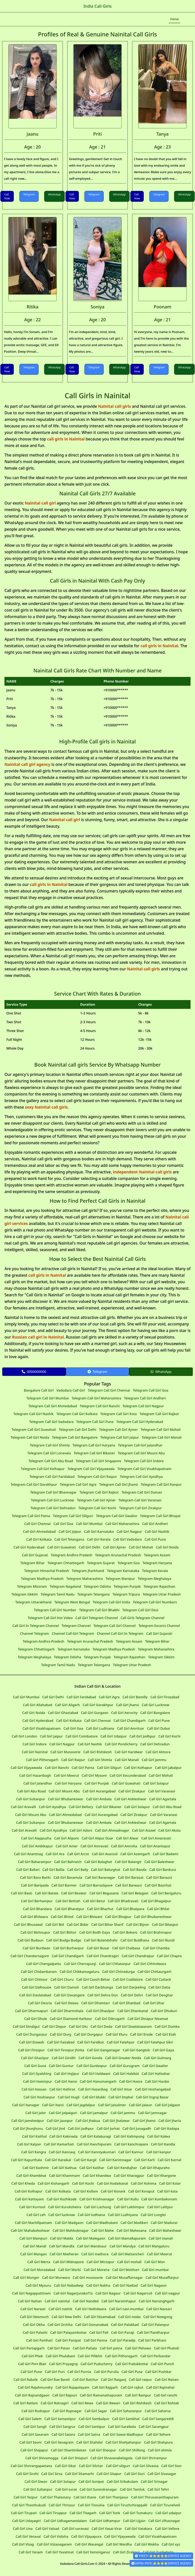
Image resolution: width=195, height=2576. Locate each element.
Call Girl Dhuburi (164, 2011)
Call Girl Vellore (167, 2528)
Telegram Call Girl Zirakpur (140, 1508)
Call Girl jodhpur (81, 2128)
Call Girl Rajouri (64, 2395)
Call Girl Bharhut (100, 1909)
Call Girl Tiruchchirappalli (127, 2505)
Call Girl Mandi (34, 2246)
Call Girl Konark (113, 2191)
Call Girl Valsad (47, 2528)
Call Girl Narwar (33, 2309)
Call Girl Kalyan (29, 2144)
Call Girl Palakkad (125, 2324)
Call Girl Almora (158, 1752)
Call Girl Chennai (37, 1523)
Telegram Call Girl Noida (30, 1437)
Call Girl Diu (78, 2026)
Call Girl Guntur (61, 2065)
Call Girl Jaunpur (60, 2120)
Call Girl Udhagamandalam (65, 2520)
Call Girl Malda (61, 2238)
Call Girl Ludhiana (100, 1728)
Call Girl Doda (101, 2026)
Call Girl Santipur (91, 2426)
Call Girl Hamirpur (37, 2081)
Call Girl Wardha (119, 2544)
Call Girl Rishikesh (97, 1752)
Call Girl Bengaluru (166, 1893)
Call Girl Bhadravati (123, 1901)
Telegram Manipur (120, 1578)
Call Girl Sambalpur (94, 2418)
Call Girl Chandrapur (138, 1956)
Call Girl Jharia (169, 2120)
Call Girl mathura (94, 2254)
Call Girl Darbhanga (97, 1987)
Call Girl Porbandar (155, 2356)
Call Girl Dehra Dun (102, 1995)
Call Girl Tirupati (24, 2513)
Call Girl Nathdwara (90, 2309)
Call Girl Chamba (156, 1948)
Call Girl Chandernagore (30, 1956)
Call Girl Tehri (158, 2489)
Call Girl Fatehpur (121, 2042)
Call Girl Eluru (116, 2034)
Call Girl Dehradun (155, 1744)
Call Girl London (24, 1736)
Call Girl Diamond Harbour (71, 2018)
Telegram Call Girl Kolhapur (43, 1468)
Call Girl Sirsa (51, 2473)
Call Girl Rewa (82, 2403)
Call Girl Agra (109, 1697)
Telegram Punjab (127, 1586)
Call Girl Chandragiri (103, 1956)
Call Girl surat (66, 2489)
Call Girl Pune (155, 1539)
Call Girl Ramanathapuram (101, 2395)
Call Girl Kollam (85, 2191)
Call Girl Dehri (132, 1995)
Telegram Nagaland (65, 1586)
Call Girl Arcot (78, 1854)
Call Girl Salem (30, 2418)
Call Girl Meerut (66, 1775)
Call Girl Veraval (28, 2536)
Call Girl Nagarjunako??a (73, 2293)
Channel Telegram (34, 1633)
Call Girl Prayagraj (63, 2364)
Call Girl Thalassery (55, 2497)
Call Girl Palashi (35, 2332)
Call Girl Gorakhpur (98, 1705)
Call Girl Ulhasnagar (164, 2520)
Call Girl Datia (159, 1987)
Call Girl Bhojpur (118, 1916)
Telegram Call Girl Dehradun (53, 1508)
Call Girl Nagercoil (138, 2293)
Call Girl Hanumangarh (98, 2081)
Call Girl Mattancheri (127, 2254)
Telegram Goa (128, 1563)
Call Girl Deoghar (159, 1995)
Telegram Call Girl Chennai (109, 1390)
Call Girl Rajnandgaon (32, 2395)
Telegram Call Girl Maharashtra (96, 1398)
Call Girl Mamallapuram (127, 2238)
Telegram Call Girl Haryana (94, 1445)
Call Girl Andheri (155, 1523)
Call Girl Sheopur (102, 2450)
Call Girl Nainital (35, 1752)
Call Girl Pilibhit (90, 2356)
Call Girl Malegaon (90, 2238)
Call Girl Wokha (147, 2544)
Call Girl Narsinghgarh (156, 2301)
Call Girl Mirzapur (100, 2262)
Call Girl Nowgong (157, 2316)
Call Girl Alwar (127, 1838)
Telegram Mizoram (32, 1586)
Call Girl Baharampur (34, 1861)
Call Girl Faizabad (60, 2042)
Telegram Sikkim (24, 1594)
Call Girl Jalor (35, 2113)
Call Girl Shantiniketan (69, 2450)
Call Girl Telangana (69, 1539)
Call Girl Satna (89, 2434)
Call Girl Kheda (23, 2183)
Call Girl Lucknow (155, 1705)
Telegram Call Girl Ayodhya (141, 1476)
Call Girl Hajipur (66, 2073)
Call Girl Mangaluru (153, 2246)
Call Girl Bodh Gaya (94, 1932)
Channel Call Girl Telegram (73, 1633)
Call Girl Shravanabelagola (111, 2458)
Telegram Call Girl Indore (144, 1461)
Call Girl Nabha (98, 2285)
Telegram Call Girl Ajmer (118, 1429)
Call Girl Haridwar (129, 1752)
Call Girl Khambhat (31, 2175)
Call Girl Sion (171, 2466)
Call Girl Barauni (159, 1877)
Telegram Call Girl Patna (31, 1516)
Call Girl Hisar (121, 2089)
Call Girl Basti (21, 1893)
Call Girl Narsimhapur (118, 2301)
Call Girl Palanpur (155, 2324)
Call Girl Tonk (109, 2513)
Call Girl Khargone (161, 2175)
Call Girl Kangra (33, 2152)
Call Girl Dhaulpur (100, 2011)
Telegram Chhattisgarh (66, 1563)
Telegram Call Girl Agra (78, 1484)
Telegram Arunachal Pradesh (118, 1555)
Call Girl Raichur (85, 2379)
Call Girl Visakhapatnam (42, 1728)
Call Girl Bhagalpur (156, 1901)
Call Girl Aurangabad (99, 1791)
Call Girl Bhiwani (89, 1916)
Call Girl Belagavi (135, 1893)
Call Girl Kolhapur (138, 1767)
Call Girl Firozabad (164, 1697)
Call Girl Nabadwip (69, 2285)
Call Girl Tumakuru (137, 2513)
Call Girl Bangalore (155, 1712)
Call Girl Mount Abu (64, 1791)
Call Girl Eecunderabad (128, 1775)
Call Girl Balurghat (105, 1869)
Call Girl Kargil (85, 2160)
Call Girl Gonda (90, 2058)
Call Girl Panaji (122, 2332)
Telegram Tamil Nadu (58, 1594)
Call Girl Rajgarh (105, 2387)
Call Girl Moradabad (39, 2269)
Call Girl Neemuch (34, 2316)
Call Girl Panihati (39, 2340)
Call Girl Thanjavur (113, 2497)
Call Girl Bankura (162, 1869)
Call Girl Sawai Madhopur (123, 2434)
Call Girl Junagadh (136, 2128)
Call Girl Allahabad (37, 1705)
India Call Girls (97, 6)
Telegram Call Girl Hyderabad (139, 1421)
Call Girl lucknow (61, 2215)
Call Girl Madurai (164, 2222)
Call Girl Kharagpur (129, 2175)
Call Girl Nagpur (129, 1531)
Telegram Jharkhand (88, 1570)
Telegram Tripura (126, 1594)
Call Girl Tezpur (26, 2497)
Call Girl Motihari (125, 2269)
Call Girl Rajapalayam (72, 2387)
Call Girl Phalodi (166, 2348)
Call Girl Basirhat (158, 1885)
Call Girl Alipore (66, 1838)
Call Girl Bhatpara (130, 1909)
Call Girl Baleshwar (159, 1861)
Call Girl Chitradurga (118, 1971)
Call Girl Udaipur (113, 1736)
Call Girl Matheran (64, 2254)
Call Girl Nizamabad (99, 2316)
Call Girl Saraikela (122, 2426)
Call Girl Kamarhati (59, 2144)
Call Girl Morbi (69, 2269)
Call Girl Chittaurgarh (155, 1971)
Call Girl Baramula (68, 1877)
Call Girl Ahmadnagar (112, 1830)
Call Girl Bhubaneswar (65, 1799)
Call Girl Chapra (169, 1956)
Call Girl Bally (77, 1869)
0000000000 (34, 1371)
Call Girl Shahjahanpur (123, 2442)
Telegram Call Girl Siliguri (73, 1516)
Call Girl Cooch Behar (93, 1979)
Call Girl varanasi (75, 2528)
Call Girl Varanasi (161, 1791)
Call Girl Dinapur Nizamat (148, 2018)
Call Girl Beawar (74, 1893)
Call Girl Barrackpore (96, 1885)
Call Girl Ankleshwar (130, 1799)
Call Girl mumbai (155, 2269)
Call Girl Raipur (73, 1759)
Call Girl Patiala (85, 2348)
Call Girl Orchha (60, 2324)
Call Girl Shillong (132, 2450)
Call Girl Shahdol (89, 2442)
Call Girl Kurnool (32, 2207)
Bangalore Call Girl (39, 1390)
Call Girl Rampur (138, 2395)
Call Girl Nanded (86, 2301)
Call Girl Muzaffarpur (162, 2277)
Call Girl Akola (169, 1830)
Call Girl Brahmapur (156, 1932)
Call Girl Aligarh (67, 1705)
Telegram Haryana (157, 1563)
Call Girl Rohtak (166, 2403)
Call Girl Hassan (33, 2089)
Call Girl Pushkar (158, 2371)
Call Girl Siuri (134, 2473)
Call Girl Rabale (26, 2379)
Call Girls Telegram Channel (142, 1618)
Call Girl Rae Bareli (55, 2379)
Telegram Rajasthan (159, 1586)
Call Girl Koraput (141, 2191)
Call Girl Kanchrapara (131, 2144)
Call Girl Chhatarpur (115, 1963)
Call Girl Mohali (141, 1547)
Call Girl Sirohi (27, 2473)
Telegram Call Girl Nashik (33, 1414)
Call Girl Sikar (65, 2466)
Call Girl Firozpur (31, 2050)
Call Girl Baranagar (100, 1877)
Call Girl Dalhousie (36, 1987)
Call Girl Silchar (91, 2466)
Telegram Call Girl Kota (118, 1414)
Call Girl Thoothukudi (29, 2505)
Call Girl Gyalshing (36, 2073)
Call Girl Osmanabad (91, 2324)
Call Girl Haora (130, 2081)
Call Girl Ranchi (57, 1767)
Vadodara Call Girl (70, 1390)
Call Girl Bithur (64, 1932)
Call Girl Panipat (68, 2340)
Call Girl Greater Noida (123, 2058)
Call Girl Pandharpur (153, 2332)
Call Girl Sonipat (91, 2481)
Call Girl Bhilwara (34, 1916)
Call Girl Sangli (35, 2426)
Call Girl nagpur (167, 2293)
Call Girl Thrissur (62, 2505)
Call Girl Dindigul (26, 2026)
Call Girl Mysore (94, 1775)
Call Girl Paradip (123, 2340)
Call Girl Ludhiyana (123, 2215)
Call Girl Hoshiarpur (39, 2097)
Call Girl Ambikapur (37, 1846)
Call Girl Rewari (108, 2403)
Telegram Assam (157, 1555)
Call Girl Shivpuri (74, 2458)
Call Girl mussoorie (88, 2277)
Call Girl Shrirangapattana (31, 2466)
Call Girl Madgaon (69, 2222)
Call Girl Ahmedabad (39, 1531)
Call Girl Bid (54, 1924)
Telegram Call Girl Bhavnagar (53, 1492)
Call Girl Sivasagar (161, 2473)
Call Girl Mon (154, 2262)
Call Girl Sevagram (59, 2442)
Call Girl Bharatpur (69, 1909)
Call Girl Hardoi (157, 2081)
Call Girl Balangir (128, 1861)
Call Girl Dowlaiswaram (133, 2026)
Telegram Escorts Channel (159, 1625)
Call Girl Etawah (31, 2042)
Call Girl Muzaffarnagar (124, 2277)
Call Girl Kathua (64, 2167)
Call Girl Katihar (91, 2167)
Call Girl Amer (67, 1846)
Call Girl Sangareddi (158, 2418)
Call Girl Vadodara (127, 1539)
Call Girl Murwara (56, 2277)
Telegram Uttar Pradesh (162, 1594)
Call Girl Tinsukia (91, 2505)
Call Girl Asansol (105, 1854)
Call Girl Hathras (62, 2089)
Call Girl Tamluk (132, 2489)
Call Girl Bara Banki (35, 1877)
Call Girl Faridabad (81, 1697)
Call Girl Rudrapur (35, 2411)
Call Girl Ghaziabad (63, 1712)
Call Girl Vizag (23, 2544)
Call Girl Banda (135, 1869)
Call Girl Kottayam (29, 2199)
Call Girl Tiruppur (53, 2513)
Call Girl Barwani (128, 1885)
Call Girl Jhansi (127, 1705)
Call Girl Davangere (69, 1995)
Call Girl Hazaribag (93, 2089)
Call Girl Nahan (30, 2301)
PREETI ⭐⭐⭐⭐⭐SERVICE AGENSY (163, 2556)
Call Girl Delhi (89, 1547)
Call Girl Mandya (122, 2246)
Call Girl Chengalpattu (43, 1963)
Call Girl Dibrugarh (110, 2018)
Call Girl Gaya (163, 2050)
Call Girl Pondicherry (121, 1744)
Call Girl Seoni (30, 2442)
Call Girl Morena (96, 2269)
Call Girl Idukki (94, 2097)
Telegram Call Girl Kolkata (77, 1414)
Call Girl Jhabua (88, 2120)
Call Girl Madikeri (134, 2222)
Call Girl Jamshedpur (27, 2120)
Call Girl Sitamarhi (79, 2473)
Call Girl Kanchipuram (94, 2144)
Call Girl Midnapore (68, 2262)
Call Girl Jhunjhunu (28, 2128)
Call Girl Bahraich (67, 1861)
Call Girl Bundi (163, 1940)
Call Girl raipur (140, 2379)
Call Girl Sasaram (35, 2434)
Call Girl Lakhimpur (129, 2207)
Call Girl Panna (95, 2340)
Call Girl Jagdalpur (80, 2105)
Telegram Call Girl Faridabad (52, 1476)
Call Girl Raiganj (113, 2379)
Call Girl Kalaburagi (95, 2136)
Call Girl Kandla (163, 2144)
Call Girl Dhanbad (126, 2003)
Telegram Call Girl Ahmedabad (52, 1406)
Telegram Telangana (93, 1594)
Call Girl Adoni (81, 1830)
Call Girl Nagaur (108, 2293)
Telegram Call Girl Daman (141, 1492)
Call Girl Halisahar (155, 2073)
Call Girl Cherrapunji (80, 1963)
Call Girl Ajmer (114, 1547)
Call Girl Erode (141, 2034)
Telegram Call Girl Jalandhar (140, 1445)
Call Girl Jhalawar (116, 2120)
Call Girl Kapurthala (26, 2160)
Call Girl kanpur (158, 2152)
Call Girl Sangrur (62, 2426)
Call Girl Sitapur (109, 2473)
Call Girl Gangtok (136, 2050)
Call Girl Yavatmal (60, 2552)
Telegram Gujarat (101, 1563)
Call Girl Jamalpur (94, 2113)
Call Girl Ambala (99, 1799)
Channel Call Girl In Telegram (120, 1633)
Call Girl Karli (144, 2160)
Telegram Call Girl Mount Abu (141, 1453)
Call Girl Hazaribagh (35, 1775)
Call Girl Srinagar (154, 2481)
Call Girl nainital (57, 2301)
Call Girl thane (85, 2497)
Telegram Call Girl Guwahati (34, 1429)
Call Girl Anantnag (28, 1854)
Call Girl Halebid (126, 2073)
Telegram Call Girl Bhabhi (99, 1610)
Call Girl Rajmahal (160, 2387)
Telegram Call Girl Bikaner (94, 1453)
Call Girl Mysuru (38, 2285)
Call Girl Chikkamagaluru (79, 1971)
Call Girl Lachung (97, 2207)
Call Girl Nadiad (125, 2285)
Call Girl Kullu (128, 2199)
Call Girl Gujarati (35, 1555)
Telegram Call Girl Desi (140, 1610)
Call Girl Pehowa (138, 2348)
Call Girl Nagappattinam (31, 2293)
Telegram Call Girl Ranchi (100, 1406)
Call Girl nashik (60, 2309)
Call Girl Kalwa (158, 2136)
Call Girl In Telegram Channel (35, 1625)
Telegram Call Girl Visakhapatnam (144, 1468)
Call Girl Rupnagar (67, 2411)
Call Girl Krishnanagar (96, 2199)
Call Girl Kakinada (63, 2136)
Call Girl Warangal (89, 2544)
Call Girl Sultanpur (30, 1799)
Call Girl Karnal (169, 2160)
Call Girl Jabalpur (168, 1767)
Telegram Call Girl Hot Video (50, 1618)
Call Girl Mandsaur (92, 2246)
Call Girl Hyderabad (29, 1547)
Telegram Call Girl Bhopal (160, 1516)
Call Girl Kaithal (34, 2136)
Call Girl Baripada (35, 1885)
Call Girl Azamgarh (135, 1854)
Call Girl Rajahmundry (35, 2387)
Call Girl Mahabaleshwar (30, 2230)
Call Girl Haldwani (96, 2073)
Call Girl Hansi (66, 2081)
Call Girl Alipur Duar (97, 1838)
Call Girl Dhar (153, 2003)
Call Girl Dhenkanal (132, 2011)
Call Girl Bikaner (108, 1807)
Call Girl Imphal (120, 2097)
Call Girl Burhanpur (68, 1948)
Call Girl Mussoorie (65, 1752)
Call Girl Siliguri (109, 1767)
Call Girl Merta (38, 2262)
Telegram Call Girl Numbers (155, 1602)
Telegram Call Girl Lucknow (52, 1500)
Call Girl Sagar (96, 2411)
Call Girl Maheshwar (165, 2230)
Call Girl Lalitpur (160, 2207)
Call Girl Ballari (28, 1869)
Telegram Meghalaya (154, 1578)
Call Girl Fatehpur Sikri (155, 2042)
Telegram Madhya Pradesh (42, 1578)
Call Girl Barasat (131, 1877)
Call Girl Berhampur (37, 1901)
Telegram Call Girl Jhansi (118, 1484)
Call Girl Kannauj (62, 2152)
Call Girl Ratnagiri (55, 2403)
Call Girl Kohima (143, 2183)
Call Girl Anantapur (155, 1846)
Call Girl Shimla (100, 1759)
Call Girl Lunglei (153, 2215)
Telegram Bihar (32, 1563)
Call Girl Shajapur (34, 2450)
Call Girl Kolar (170, 2183)
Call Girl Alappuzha (36, 1838)
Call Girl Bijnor (137, 1924)
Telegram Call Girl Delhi (77, 1429)
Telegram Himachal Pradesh (46, 1570)
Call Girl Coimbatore (81, 1736)
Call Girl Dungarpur (31, 2034)
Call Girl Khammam (64, 2175)
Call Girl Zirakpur (131, 1791)
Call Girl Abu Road (31, 1791)
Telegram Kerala (155, 1570)
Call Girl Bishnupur (36, 1932)
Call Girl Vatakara (138, 2528)
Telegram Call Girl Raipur (97, 1476)
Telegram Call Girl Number (55, 1610)
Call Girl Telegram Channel (97, 1618)
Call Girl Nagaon (153, 2285)
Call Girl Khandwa (97, 2175)
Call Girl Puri (55, 2371)
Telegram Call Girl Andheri (145, 1398)
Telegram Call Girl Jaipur (119, 1437)
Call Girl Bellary (81, 1807)
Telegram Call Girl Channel (114, 1625)
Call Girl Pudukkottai (131, 2364)
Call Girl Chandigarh (130, 1720)
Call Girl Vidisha (55, 2536)
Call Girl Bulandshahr (101, 1940)
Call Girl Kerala (98, 1539)
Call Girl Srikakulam (122, 2481)
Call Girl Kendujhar (122, 2167)
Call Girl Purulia (106, 2371)
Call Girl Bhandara (37, 1909)
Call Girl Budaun (30, 1940)
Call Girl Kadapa (166, 2128)
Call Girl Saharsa (158, 2411)
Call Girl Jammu (154, 1759)
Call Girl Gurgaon (94, 1712)
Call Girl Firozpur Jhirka (66, 2050)
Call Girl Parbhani (152, 2340)
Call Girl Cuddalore (128, 1979)
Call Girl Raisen (167, 2379)
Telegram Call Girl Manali (162, 1437)
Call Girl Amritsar (130, 1728)
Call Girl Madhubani (102, 2222)
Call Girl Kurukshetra (64, 2207)
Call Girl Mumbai (89, 1523)
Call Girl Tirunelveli (165, 2505)
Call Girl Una (23, 2528)
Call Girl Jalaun (140, 2105)
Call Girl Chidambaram (39, 1971)
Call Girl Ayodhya (52, 1807)
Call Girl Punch (162, 2364)
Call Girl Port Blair (32, 2364)
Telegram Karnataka (123, 1570)
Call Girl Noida (167, 1547)
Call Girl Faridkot (90, 2042)
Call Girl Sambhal (125, 2418)
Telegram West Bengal (72, 1602)
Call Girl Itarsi (53, 2105)
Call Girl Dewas (66, 2003)
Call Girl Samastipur (60, 2418)
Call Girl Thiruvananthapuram (155, 2497)
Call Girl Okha (34, 2324)
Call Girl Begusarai (104, 1893)
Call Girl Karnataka (99, 1531)
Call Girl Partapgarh (29, 2348)
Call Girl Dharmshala (67, 2011)
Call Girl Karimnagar (115, 2160)
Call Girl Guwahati (61, 1547)
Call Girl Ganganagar (103, 2050)
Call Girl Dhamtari (95, 2003)
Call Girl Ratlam (25, 2403)
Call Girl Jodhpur (143, 1736)
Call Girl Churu (62, 1979)
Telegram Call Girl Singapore (98, 1461)
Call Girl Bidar (78, 1924)
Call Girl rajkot (132, 2387)
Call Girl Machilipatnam (33, 2222)
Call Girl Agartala (162, 1799)
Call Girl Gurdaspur (91, 2065)
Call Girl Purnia (79, 2371)
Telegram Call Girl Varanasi (140, 1500)
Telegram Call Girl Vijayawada (91, 1468)
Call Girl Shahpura (158, 2442)
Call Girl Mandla (61, 2246)
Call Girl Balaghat (98, 1861)
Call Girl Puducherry (96, 2364)
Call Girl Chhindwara (149, 1963)
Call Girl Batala (47, 1893)
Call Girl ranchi (165, 2395)
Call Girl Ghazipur (35, 2058)
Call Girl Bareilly (135, 1697)
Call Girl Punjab (96, 1783)
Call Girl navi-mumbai (126, 2309)
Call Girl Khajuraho (155, 2167)
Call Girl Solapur (156, 1783)
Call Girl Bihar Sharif (107, 1924)
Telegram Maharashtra (84, 1578)
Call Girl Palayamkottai (68, 2332)
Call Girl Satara (63, 2434)
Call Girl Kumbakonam (159, 2199)
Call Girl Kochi (169, 1736)
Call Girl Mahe (103, 2230)
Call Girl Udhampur (104, 2520)
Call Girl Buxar (98, 1948)
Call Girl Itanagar (25, 2105)
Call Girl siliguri (118, 2466)
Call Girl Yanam (31, 2552)
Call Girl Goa (63, 1523)
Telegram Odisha (97, 1586)
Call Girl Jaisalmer (112, 2105)
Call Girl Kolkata (38, 1539)
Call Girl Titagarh (83, 2513)
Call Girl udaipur (168, 2513)
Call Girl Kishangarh (53, 2183)
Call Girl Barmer (64, 1885)
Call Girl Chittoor (34, 1979)
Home (174, 19)
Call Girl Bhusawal (28, 1924)
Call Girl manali (161, 2238)
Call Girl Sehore (158, 2434)
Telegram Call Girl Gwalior (116, 1516)
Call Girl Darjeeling (131, 1987)
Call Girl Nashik (157, 1531)
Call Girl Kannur (130, 2152)
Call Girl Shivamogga (42, 2458)
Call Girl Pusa (132, 2371)
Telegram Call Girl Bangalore (75, 1437)
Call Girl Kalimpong (129, 2136)
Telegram (29, 194)
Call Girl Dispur (54, 2026)
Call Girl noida (129, 2316)
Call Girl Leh (35, 2215)
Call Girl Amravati (94, 1846)
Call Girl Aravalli (23, 1807)
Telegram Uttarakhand (33, 1602)
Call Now (7, 196)
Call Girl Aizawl (143, 1830)
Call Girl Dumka (167, 2026)
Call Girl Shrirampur (151, 2458)
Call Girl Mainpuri (33, 2238)
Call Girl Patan (58, 2348)
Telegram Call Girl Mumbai (47, 1398)
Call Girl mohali (129, 2262)
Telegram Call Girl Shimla (50, 1445)
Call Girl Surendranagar (98, 2489)
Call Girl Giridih (64, 2058)
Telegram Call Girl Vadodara (51, 1421)
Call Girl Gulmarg (157, 2058)
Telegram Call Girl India (111, 1602)
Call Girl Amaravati (156, 1838)
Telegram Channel (76, 1625)
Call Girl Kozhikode (62, 2199)
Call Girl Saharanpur (126, 2411)
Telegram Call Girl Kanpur (161, 1484)
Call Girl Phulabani (60, 2356)
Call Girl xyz (171, 2544)
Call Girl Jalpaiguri (63, 2113)
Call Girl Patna (83, 1767)
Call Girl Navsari (159, 2309)
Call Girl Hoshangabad (153, 2089)
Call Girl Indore (35, 1744)
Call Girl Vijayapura (86, 2536)
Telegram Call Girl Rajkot (159, 1414)
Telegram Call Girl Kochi (97, 1508)
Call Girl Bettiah (67, 1901)
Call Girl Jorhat (108, 2128)
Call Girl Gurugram (124, 2065)
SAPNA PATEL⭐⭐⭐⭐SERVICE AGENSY (161, 2563)
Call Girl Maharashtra (122, 1523)
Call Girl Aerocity (124, 1712)
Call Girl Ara (55, 1854)
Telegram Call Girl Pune (95, 1421)
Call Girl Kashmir (36, 2167)
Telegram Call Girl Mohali (161, 1429)
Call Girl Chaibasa (126, 1948)
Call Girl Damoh (66, 1987)
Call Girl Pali (98, 2332)
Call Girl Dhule (35, 2018)
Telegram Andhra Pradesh (71, 1555)
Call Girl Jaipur (70, 1531)
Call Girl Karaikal (58, 2160)
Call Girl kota (167, 2191)
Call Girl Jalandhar (37, 1783)
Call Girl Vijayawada (26, 1767)
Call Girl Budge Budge (63, 1940)
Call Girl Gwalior (155, 2065)
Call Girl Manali (127, 1759)
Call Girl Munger (26, 2277)
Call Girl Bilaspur (165, 1924)
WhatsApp (54, 194)
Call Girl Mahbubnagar (71, 2230)
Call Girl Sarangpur (154, 2426)
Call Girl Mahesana (131, 2230)
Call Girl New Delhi (66, 2316)
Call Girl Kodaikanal (112, 2183)
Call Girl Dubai (158, 1728)
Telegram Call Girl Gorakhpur (34, 1484)
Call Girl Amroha (124, 1846)
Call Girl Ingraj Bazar (152, 2097)
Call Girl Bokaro (125, 1932)
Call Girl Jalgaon (167, 2105)
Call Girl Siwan (36, 2481)
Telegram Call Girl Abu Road (51, 1461)
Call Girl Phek (32, 2356)
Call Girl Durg (60, 2034)
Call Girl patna (111, 2348)
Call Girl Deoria (40, 2003)
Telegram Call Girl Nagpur (143, 1406)
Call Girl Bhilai (158, 1909)
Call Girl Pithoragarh (42, 1759)
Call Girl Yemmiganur (93, 2552)
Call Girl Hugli (69, 2097)
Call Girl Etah (165, 2034)
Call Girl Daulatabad (35, 1995)
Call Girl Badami (165, 1854)
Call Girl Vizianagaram (54, 2544)
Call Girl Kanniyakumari (97, 2152)
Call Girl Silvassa (145, 2466)
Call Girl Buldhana (134, 1940)
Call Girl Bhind (62, 1916)
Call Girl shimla (160, 2450)
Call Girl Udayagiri (26, 2520)
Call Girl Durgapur (88, 2034)
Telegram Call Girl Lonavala (49, 1453)
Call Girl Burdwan (37, 1948)
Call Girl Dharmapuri (31, 2011)
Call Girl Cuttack (158, 1979)
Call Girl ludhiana (91, 2215)
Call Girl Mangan (33, 2254)
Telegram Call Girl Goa (150, 1390)
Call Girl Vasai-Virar (107, 2528)
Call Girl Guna (35, 2065)
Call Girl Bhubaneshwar (153, 1916)
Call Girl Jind (55, 2128)
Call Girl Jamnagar (152, 2113)
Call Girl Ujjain (134, 2520)
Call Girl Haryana (68, 1783)
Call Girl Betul (94, 1901)
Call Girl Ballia (54, 1869)
